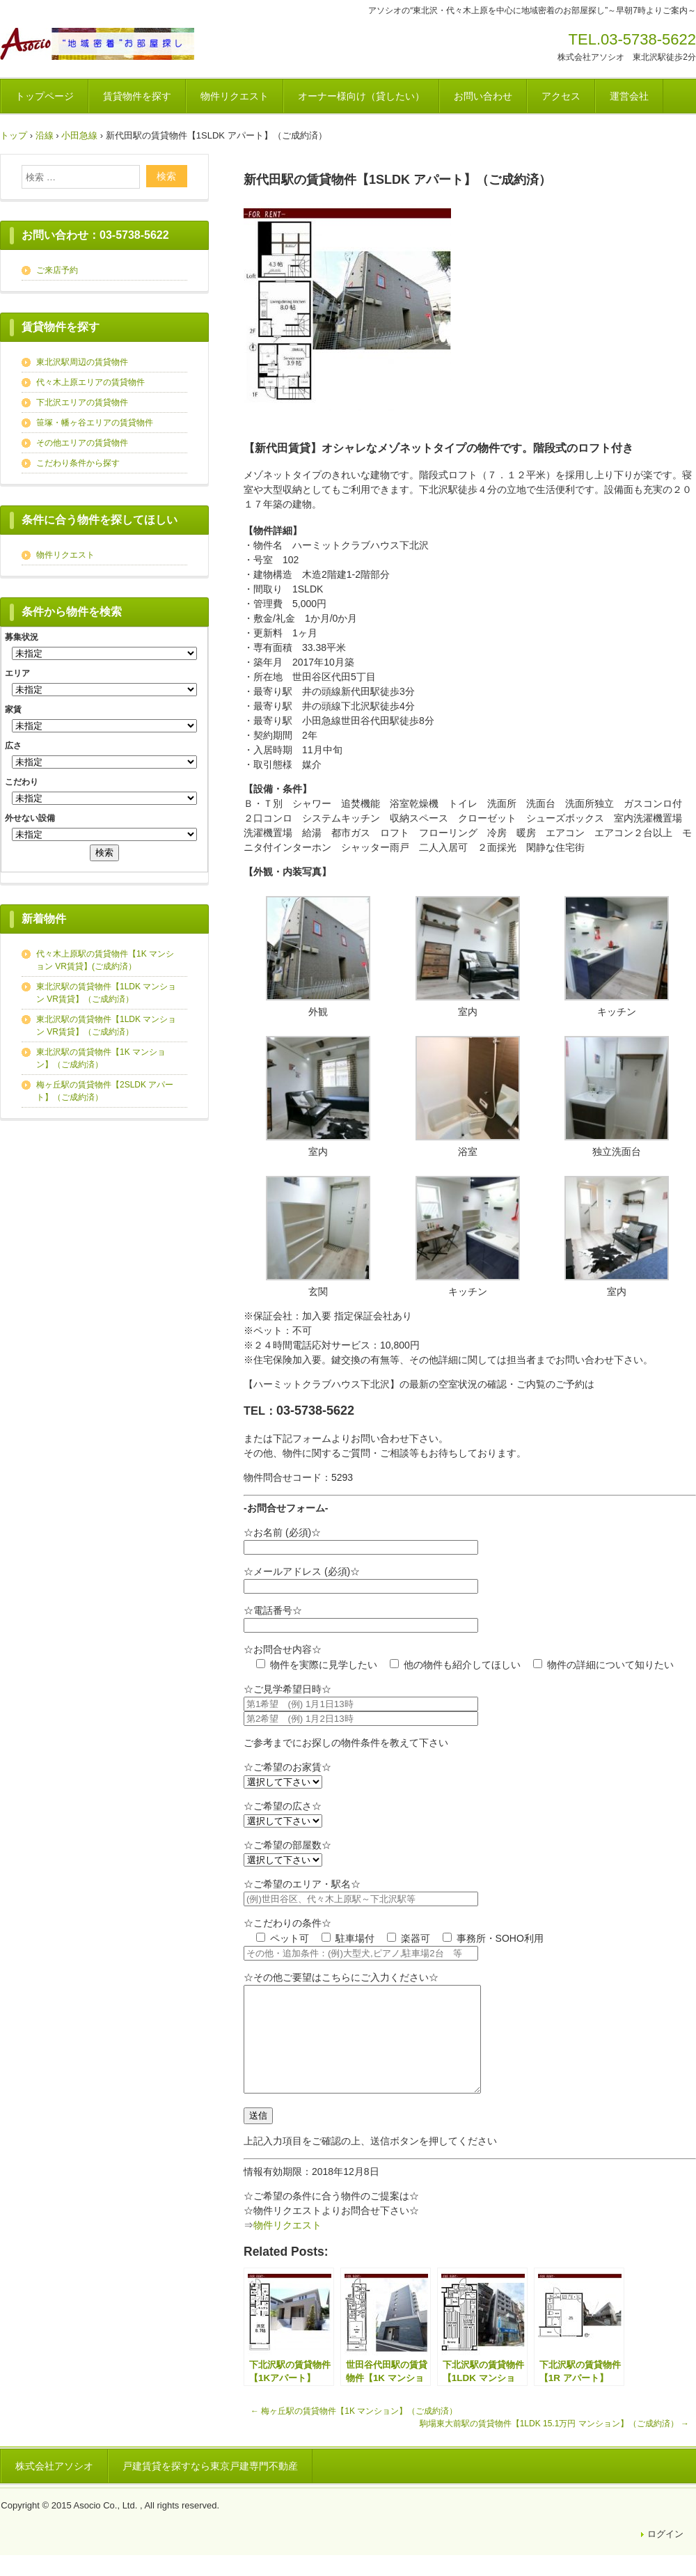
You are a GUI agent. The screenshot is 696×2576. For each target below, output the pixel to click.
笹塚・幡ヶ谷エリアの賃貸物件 (94, 422)
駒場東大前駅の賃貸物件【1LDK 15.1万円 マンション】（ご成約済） (554, 2444)
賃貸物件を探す (137, 96)
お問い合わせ (483, 96)
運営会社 (629, 96)
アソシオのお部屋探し (97, 44)
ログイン (665, 2555)
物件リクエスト (234, 96)
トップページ (44, 96)
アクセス (560, 96)
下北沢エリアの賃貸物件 (82, 402)
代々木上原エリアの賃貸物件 (90, 382)
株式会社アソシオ (54, 2486)
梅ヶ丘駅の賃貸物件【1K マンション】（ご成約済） (354, 2432)
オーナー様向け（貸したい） (361, 96)
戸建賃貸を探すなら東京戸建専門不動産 (210, 2486)
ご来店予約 (57, 270)
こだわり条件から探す (78, 463)
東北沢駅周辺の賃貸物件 (82, 362)
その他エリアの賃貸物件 (82, 443)
